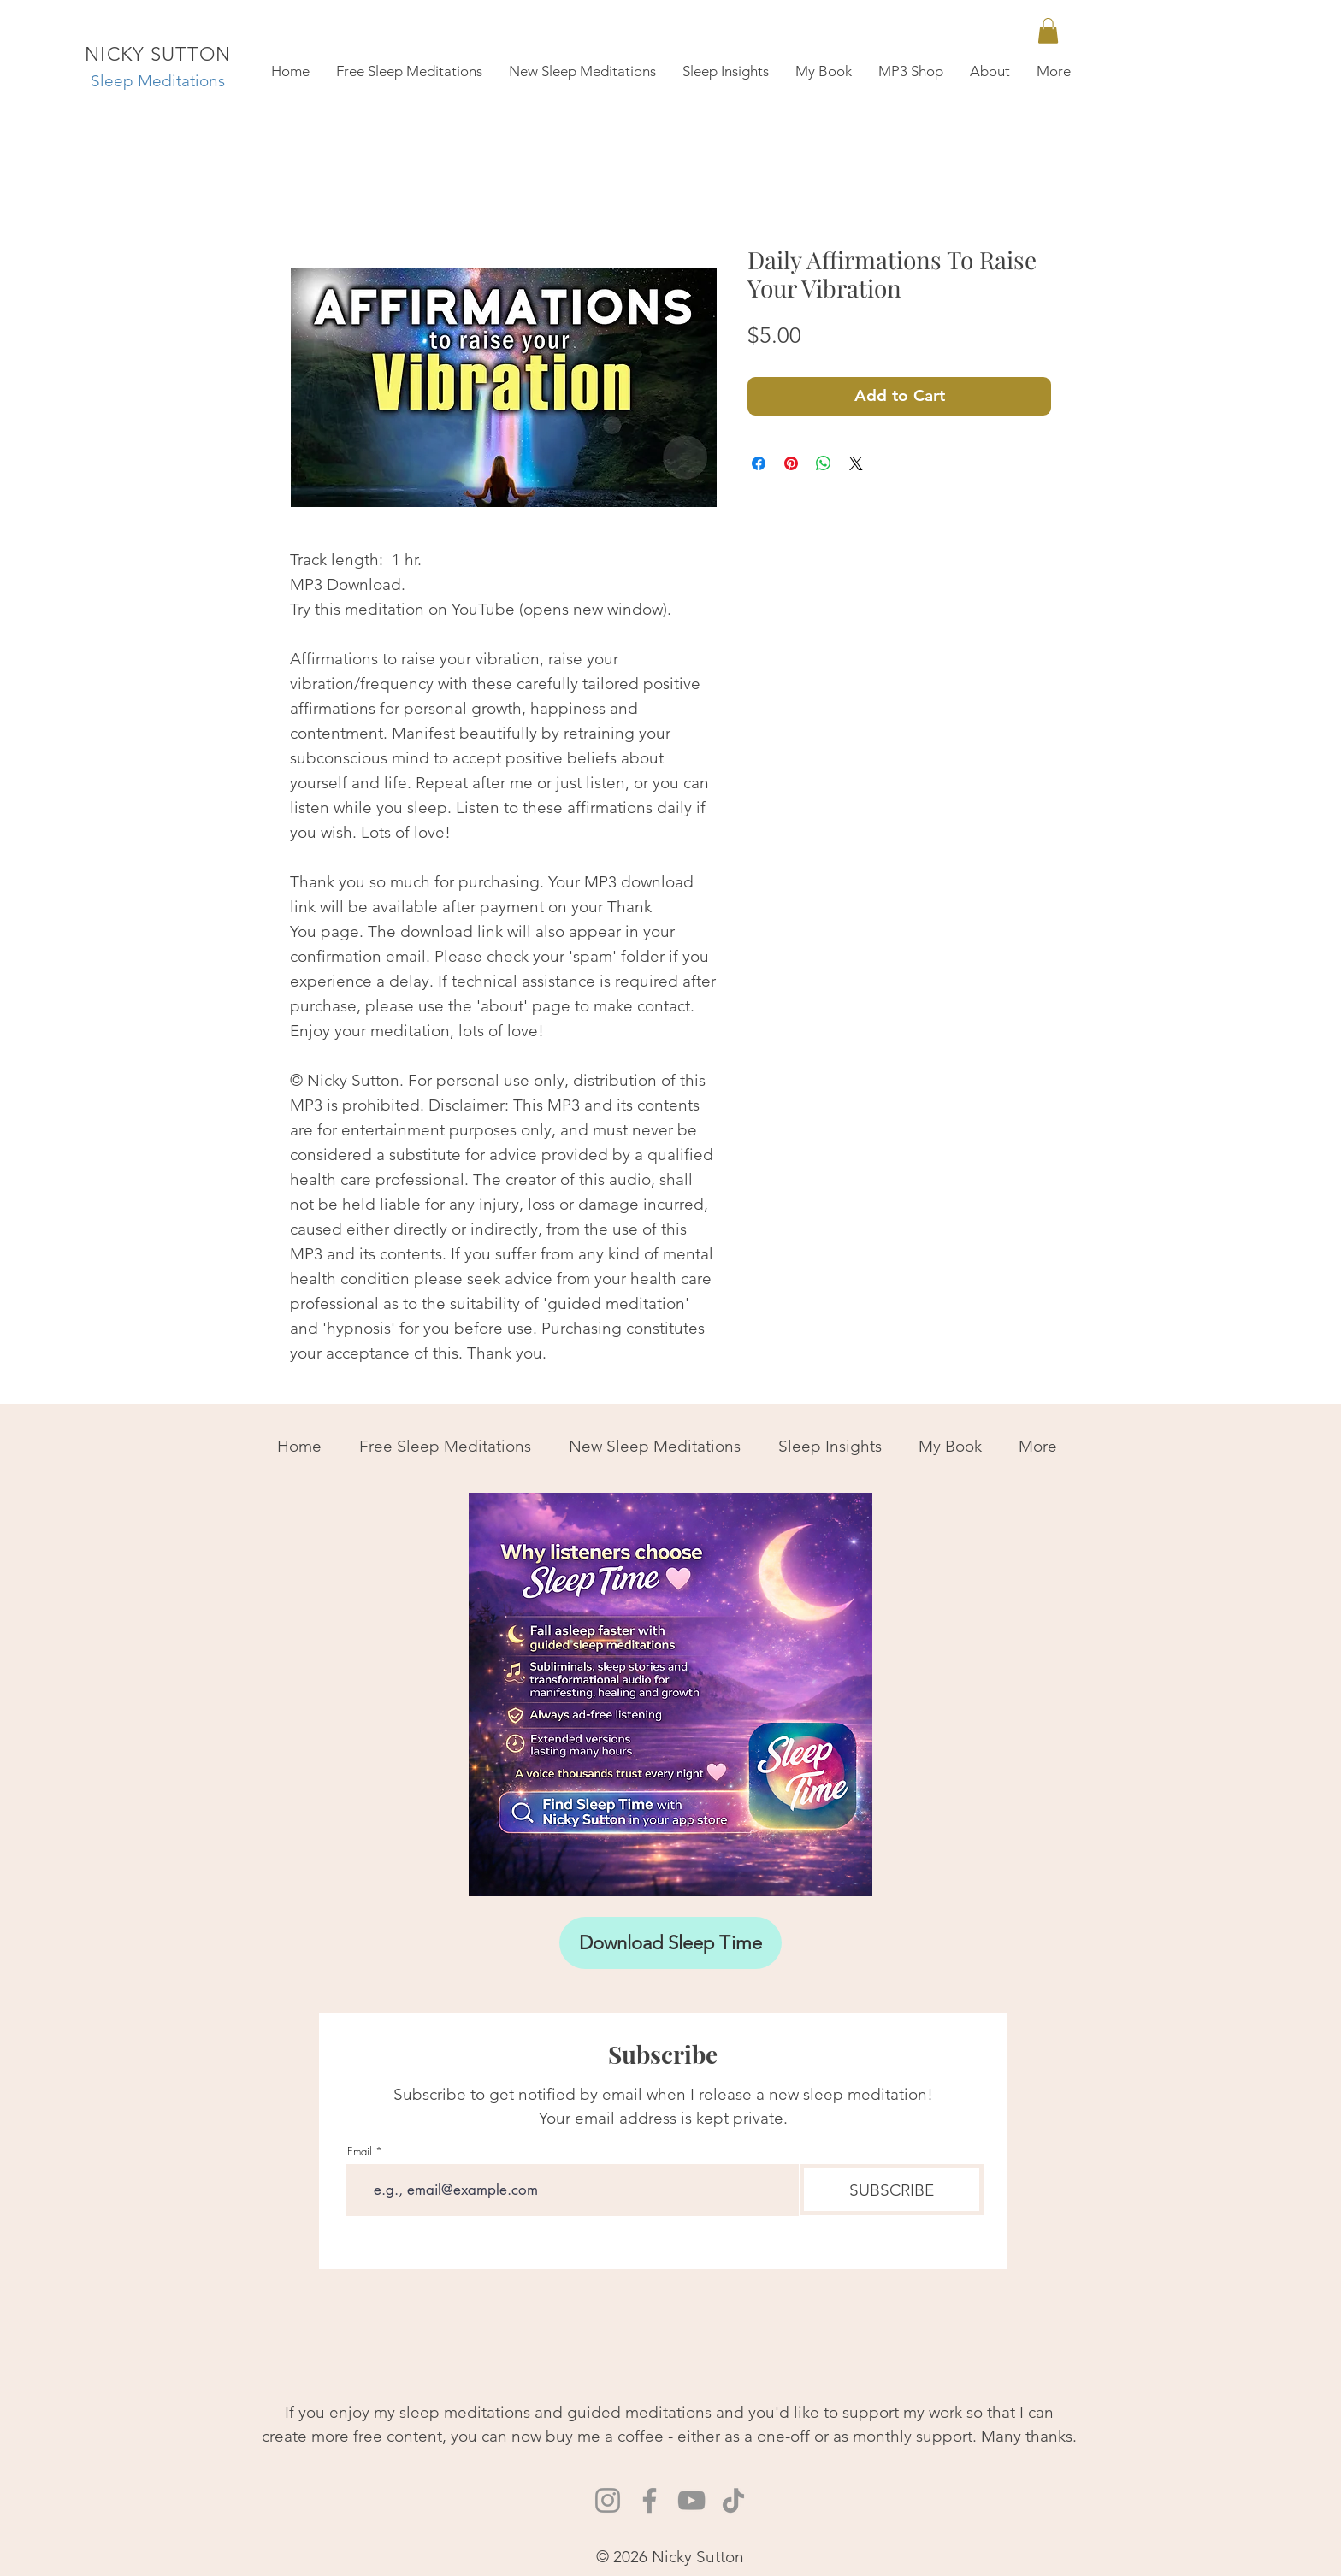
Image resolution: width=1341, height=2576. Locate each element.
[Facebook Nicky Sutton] (649, 2500)
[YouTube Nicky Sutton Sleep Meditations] (691, 2500)
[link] (1048, 31)
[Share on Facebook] (758, 463)
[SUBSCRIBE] (892, 2189)
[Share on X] (856, 463)
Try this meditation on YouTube (402, 609)
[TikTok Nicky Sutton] (733, 2500)
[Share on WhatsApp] (823, 463)
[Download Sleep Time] (670, 1943)
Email (359, 2151)
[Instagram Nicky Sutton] (607, 2500)
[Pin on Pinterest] (791, 463)
